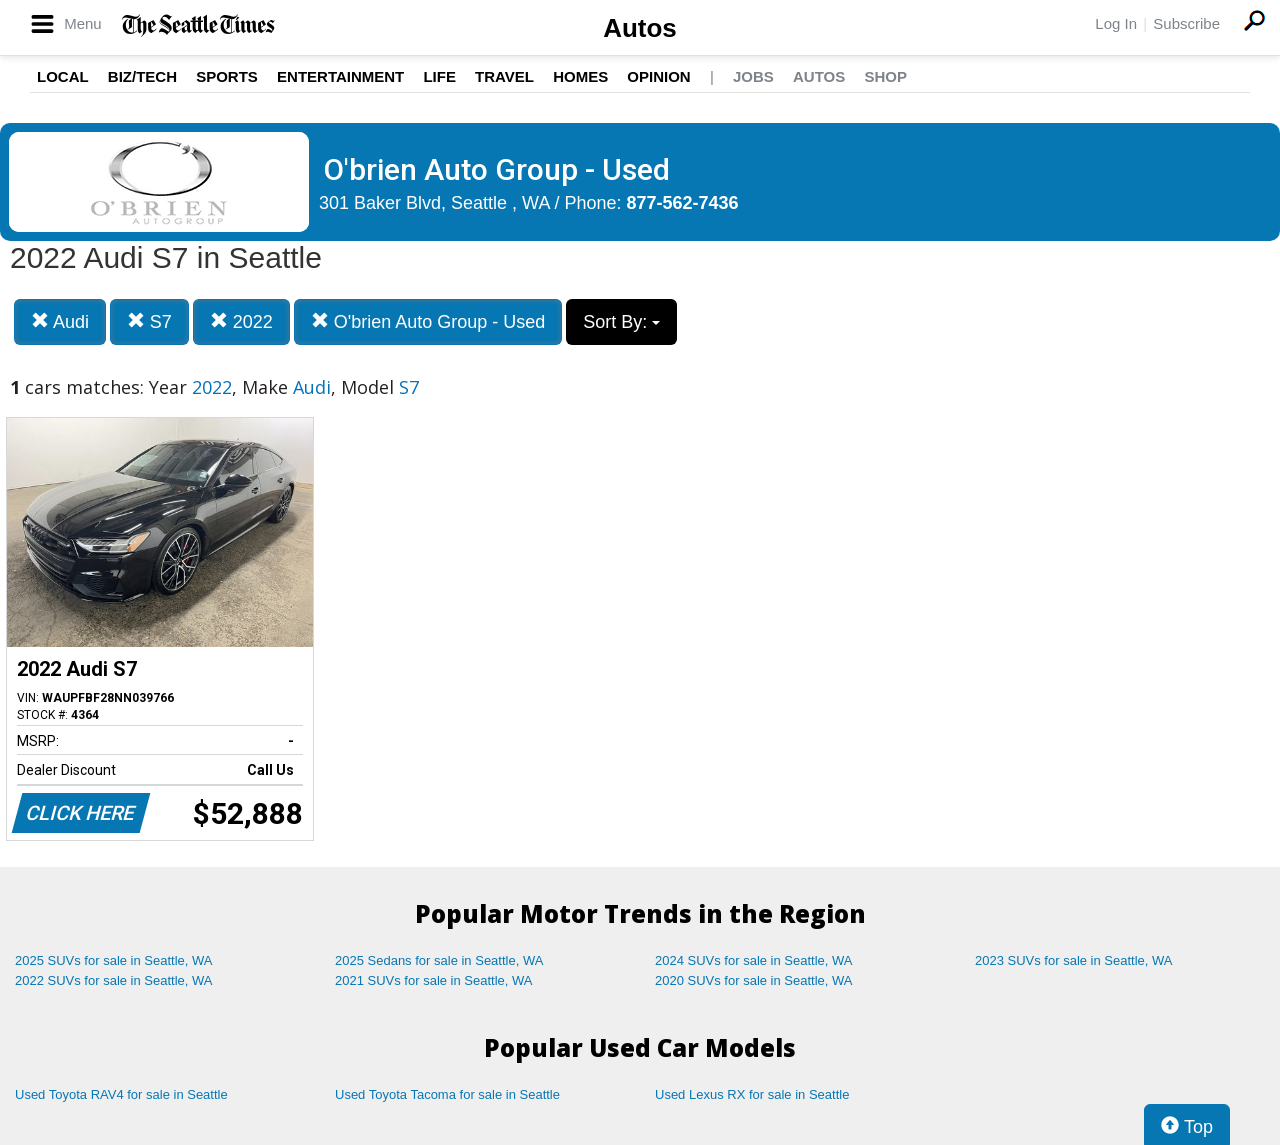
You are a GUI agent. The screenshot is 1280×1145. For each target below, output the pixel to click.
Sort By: (621, 322)
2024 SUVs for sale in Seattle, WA (754, 960)
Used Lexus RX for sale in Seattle (752, 1094)
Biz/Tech (142, 76)
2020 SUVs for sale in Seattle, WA (754, 980)
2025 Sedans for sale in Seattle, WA (439, 960)
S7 (149, 321)
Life (439, 76)
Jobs (753, 76)
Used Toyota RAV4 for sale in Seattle (121, 1094)
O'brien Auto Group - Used (428, 321)
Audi (60, 321)
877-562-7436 (683, 203)
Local (63, 76)
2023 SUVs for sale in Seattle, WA (1074, 960)
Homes (580, 76)
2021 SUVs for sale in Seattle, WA (434, 980)
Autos (640, 28)
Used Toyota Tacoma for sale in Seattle (447, 1094)
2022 (241, 321)
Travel (504, 76)
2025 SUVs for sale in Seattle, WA (114, 960)
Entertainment (340, 76)
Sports (227, 76)
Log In (1116, 23)
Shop (885, 76)
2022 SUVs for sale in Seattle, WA (114, 980)
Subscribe (1186, 23)
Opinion (658, 76)
